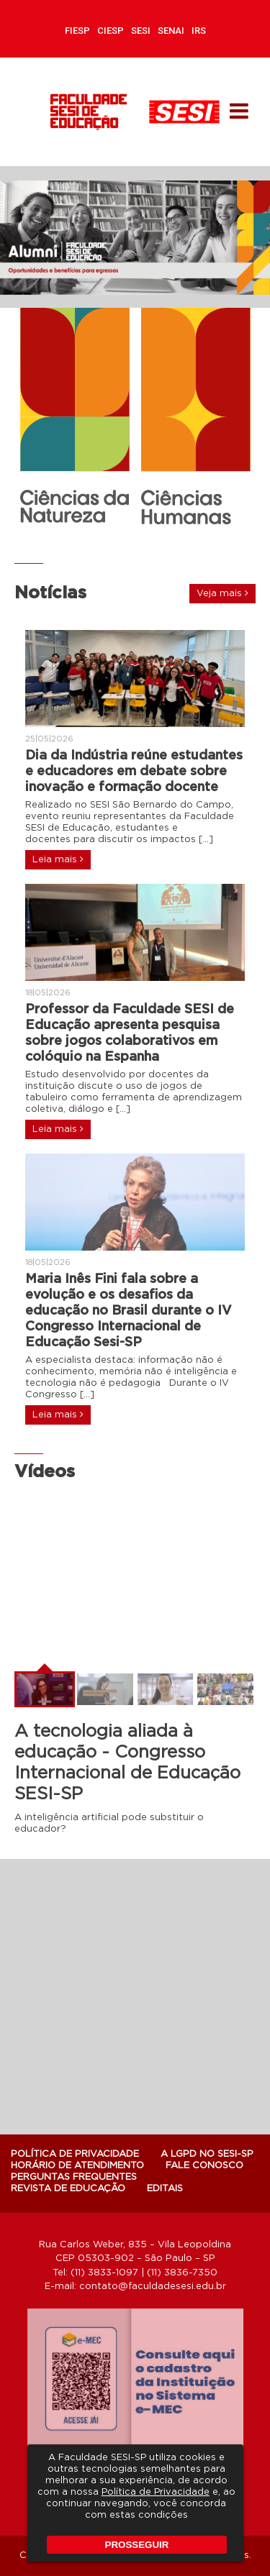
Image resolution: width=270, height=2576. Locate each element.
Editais (165, 2188)
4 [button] (142, 539)
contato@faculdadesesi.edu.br (152, 2286)
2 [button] (114, 539)
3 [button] (128, 539)
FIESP (77, 30)
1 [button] (99, 539)
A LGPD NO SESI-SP (207, 2154)
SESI (140, 30)
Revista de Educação (68, 2188)
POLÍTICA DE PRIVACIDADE (75, 2154)
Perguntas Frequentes (74, 2177)
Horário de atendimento (77, 2165)
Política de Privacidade (156, 2492)
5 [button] (157, 539)
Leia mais (58, 859)
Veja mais (222, 593)
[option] (135, 238)
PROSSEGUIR (137, 2544)
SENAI (171, 30)
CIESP (110, 30)
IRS (199, 30)
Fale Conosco (204, 2165)
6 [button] (171, 539)
